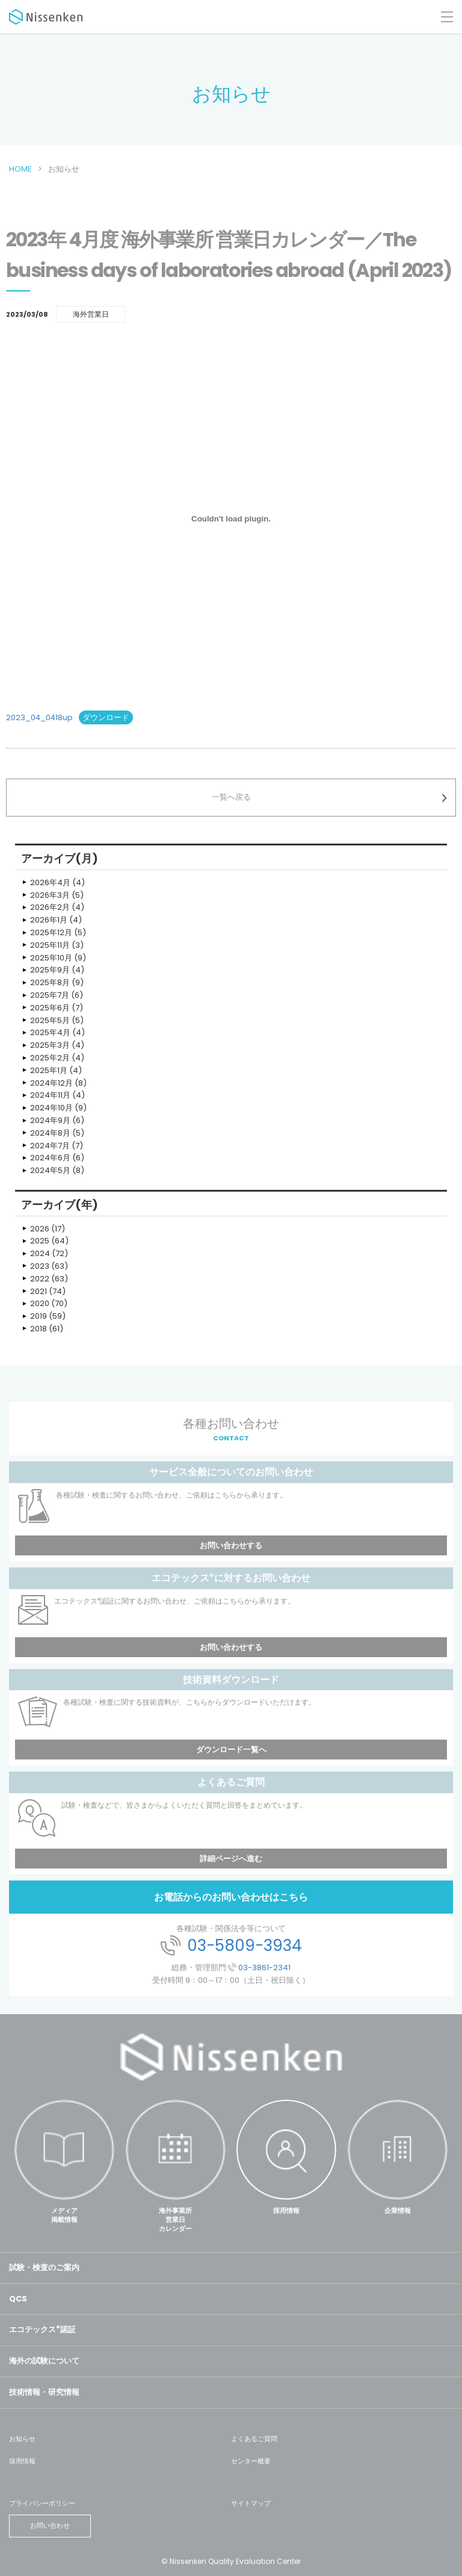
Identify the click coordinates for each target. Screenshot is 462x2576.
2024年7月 (50, 1145)
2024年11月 (50, 1095)
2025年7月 (49, 995)
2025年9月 (50, 969)
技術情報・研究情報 (44, 2392)
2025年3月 (50, 1045)
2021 (38, 1291)
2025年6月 (50, 1007)
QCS (18, 2298)
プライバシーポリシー (42, 2503)
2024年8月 (50, 1133)
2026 (39, 1228)
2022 (39, 1278)
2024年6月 (50, 1157)
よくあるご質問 (254, 2439)
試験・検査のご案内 (44, 2267)
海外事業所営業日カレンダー (175, 2220)
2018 (38, 1328)
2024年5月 (50, 1170)
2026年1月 (48, 920)
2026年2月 (50, 907)
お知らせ (22, 2439)
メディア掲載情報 (64, 2215)
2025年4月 (50, 1032)
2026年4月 (50, 882)
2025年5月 (50, 1020)
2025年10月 (51, 957)
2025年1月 (48, 1070)
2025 (39, 1240)
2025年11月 (50, 945)
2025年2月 (50, 1057)
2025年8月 (50, 982)
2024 (40, 1253)
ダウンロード (105, 717)
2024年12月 (51, 1083)
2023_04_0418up (39, 717)
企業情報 (397, 2210)
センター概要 (251, 2461)
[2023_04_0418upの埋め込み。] (231, 518)
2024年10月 (51, 1107)
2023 (39, 1266)
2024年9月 (50, 1120)
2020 (39, 1303)
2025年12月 (51, 932)
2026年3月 (50, 895)
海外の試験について (44, 2360)
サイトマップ (251, 2503)
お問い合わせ (50, 2525)
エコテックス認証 (42, 2329)
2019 (38, 1316)
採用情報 (286, 2210)
